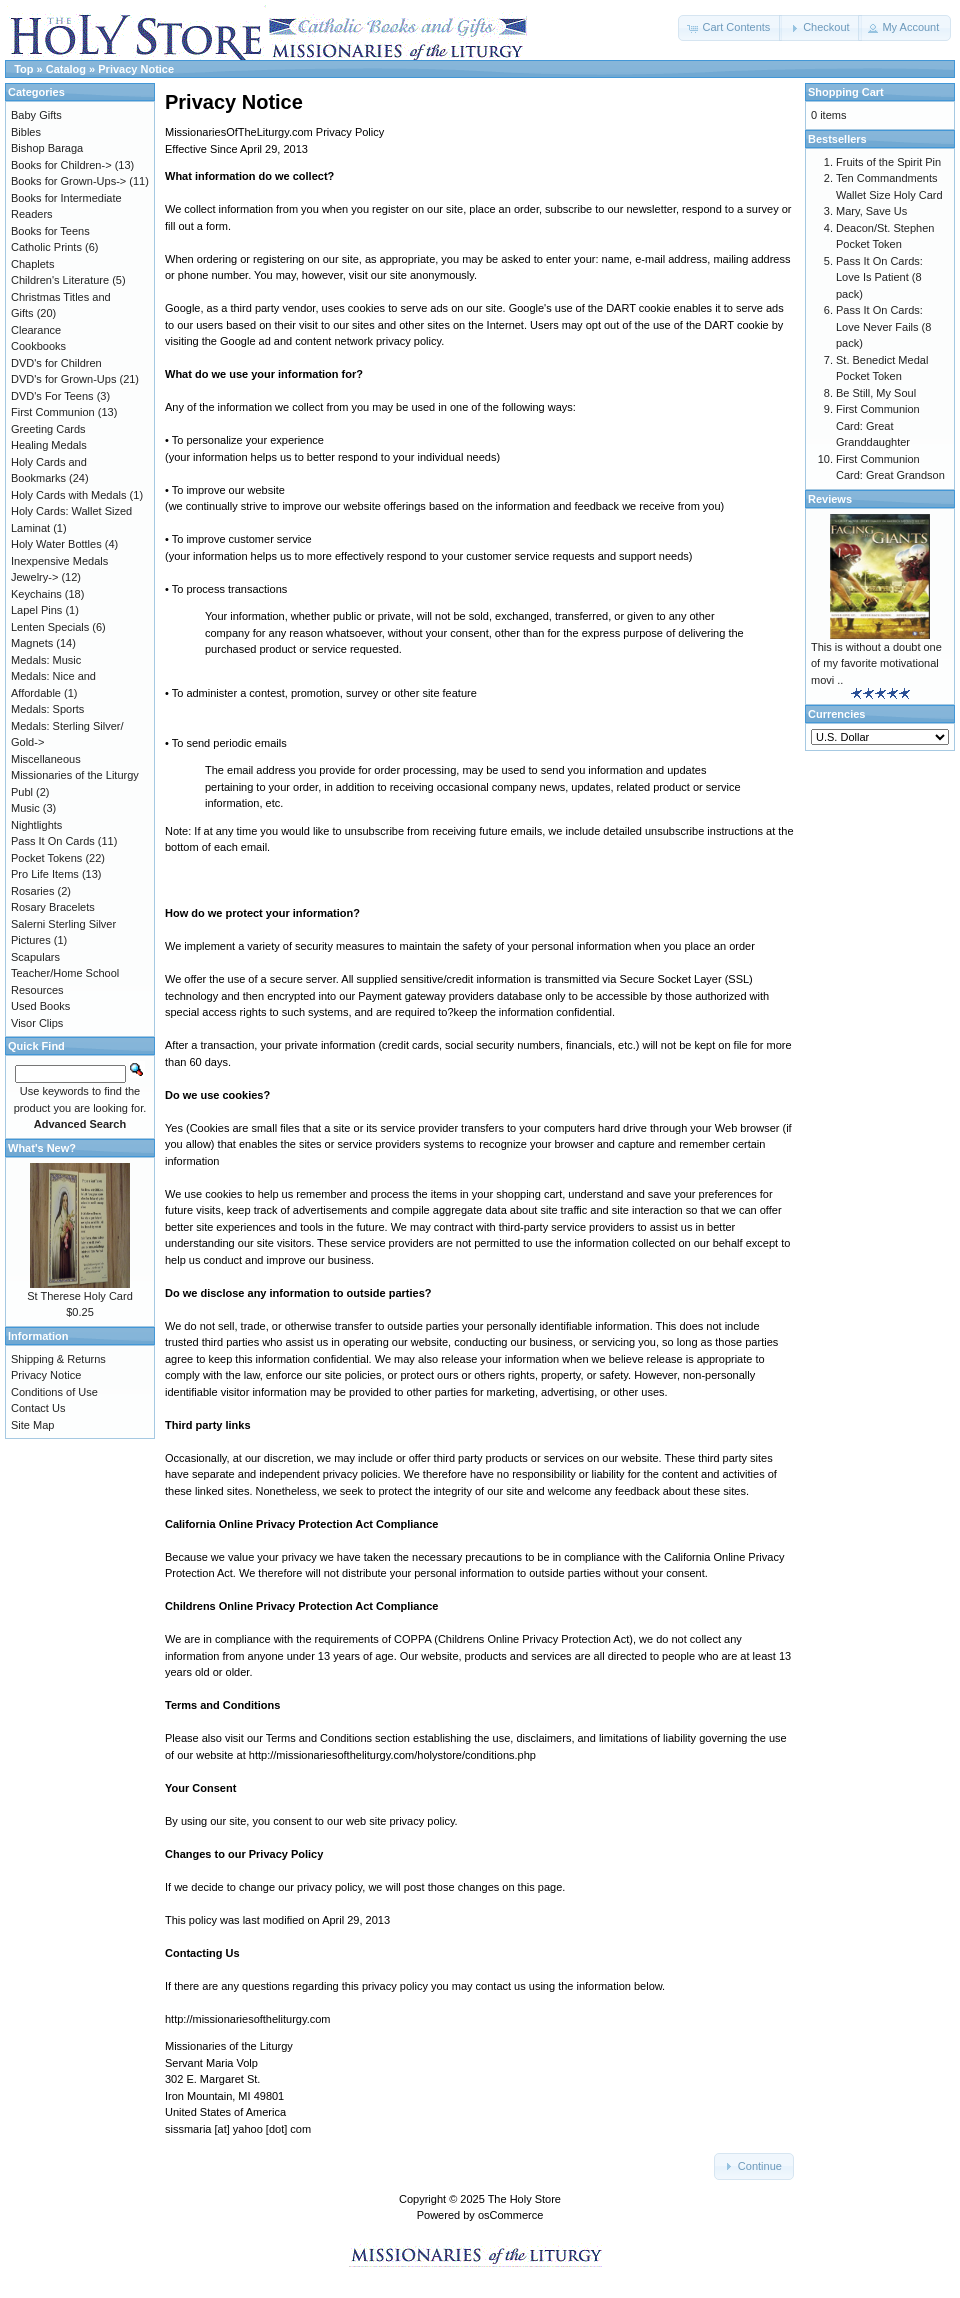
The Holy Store (524, 2199)
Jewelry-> (34, 577)
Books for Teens (50, 231)
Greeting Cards (48, 429)
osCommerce (510, 2215)
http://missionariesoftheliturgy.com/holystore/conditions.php (392, 1755)
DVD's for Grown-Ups (63, 379)
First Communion (53, 412)
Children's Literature (60, 280)
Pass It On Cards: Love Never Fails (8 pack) (883, 326)
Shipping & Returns (58, 1359)
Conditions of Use (54, 1392)
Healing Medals (49, 445)
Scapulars (35, 957)
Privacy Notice (136, 69)
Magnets (32, 643)
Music (25, 808)
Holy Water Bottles (56, 544)
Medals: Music (46, 660)
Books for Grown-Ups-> (68, 181)
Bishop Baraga (47, 148)
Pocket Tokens (46, 858)
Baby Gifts (36, 115)
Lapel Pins (36, 610)
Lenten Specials (50, 627)
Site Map (32, 1425)
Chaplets (32, 264)
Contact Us (38, 1408)
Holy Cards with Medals (69, 495)
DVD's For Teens (52, 396)
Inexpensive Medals (59, 561)
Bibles (26, 132)
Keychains (36, 594)
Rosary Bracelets (53, 907)
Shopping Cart (846, 92)
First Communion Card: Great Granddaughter (878, 425)
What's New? (42, 1148)
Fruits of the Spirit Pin (888, 162)
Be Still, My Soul (876, 393)
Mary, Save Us (871, 211)
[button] (730, 28)
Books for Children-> (61, 165)
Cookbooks (38, 346)
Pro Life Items (45, 874)
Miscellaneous (46, 759)
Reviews (830, 499)
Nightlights (36, 825)
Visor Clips (37, 1023)
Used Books (40, 1006)
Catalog (66, 69)
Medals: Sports (47, 709)
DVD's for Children (56, 363)
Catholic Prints (46, 247)
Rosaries (32, 891)
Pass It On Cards (53, 841)
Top (23, 69)
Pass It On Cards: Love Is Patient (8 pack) (879, 277)
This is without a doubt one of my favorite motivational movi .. (876, 663)
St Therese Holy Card (80, 1296)
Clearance (36, 330)
